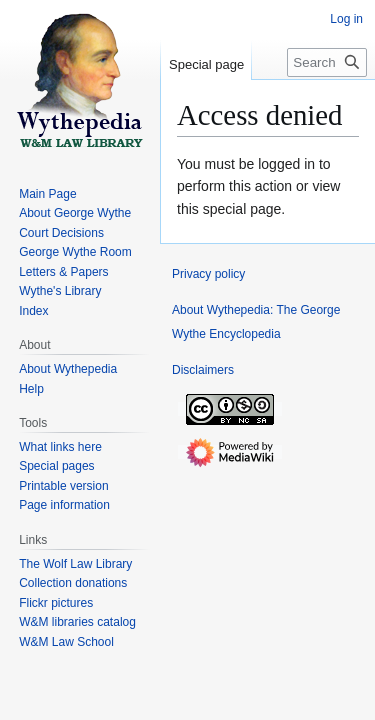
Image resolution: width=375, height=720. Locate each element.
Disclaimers (203, 370)
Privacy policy (208, 274)
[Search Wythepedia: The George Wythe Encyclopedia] (327, 62)
